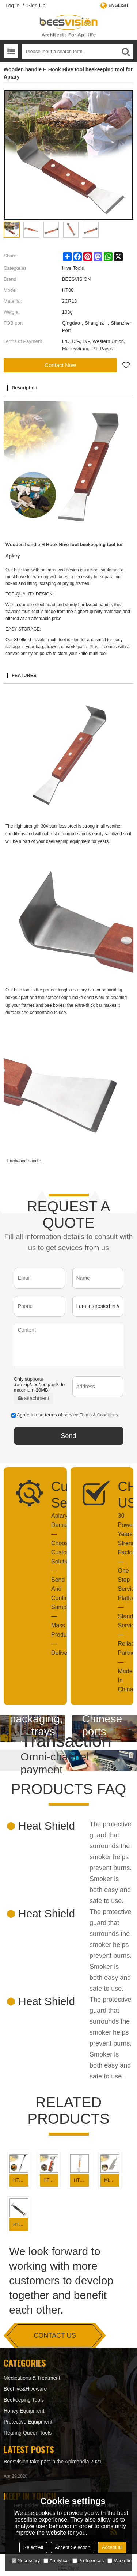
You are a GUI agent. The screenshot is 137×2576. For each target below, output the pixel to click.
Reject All (33, 2547)
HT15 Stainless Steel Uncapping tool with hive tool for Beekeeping (20, 2180)
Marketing (120, 2560)
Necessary (26, 2560)
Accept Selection (72, 2547)
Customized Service (53, 1494)
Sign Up (36, 5)
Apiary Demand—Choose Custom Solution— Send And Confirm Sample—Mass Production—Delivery (53, 1584)
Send (68, 1436)
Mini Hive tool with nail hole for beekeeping (111, 2180)
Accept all (112, 2547)
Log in (12, 5)
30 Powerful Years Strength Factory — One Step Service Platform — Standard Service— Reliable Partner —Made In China (120, 1602)
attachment (33, 1398)
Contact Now (60, 365)
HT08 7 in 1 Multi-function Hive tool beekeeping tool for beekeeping (81, 2180)
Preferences (88, 2560)
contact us (55, 2335)
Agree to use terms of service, (64, 1415)
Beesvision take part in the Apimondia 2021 (53, 2462)
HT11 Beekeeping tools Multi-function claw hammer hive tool (50, 2180)
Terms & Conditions (99, 1415)
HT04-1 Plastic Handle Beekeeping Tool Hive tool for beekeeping (20, 2224)
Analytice (56, 2560)
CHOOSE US (120, 1494)
